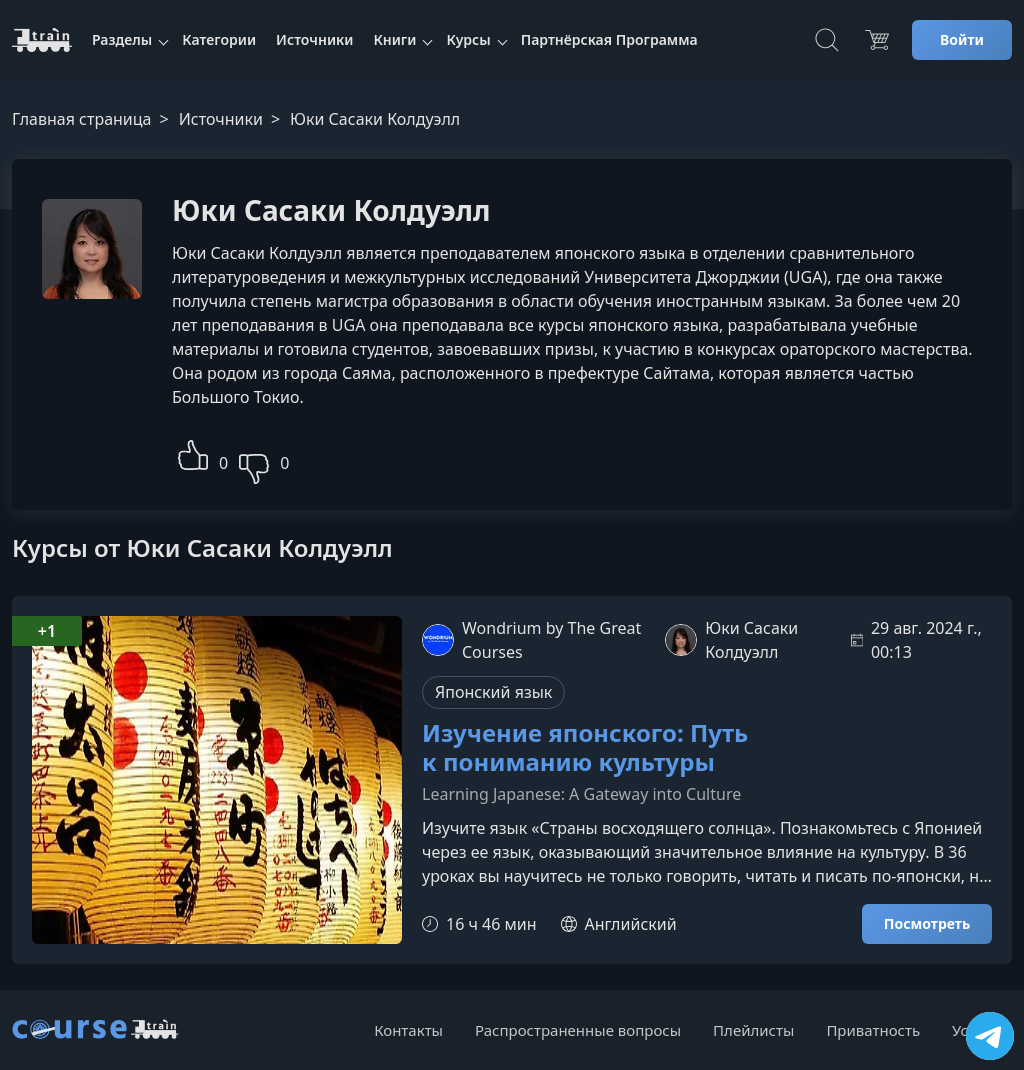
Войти (962, 39)
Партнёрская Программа (609, 39)
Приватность (873, 1030)
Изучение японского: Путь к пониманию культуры (585, 748)
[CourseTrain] (42, 40)
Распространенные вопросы (578, 1030)
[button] (193, 452)
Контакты (408, 1030)
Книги (394, 39)
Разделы (122, 39)
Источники (314, 39)
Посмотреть (927, 923)
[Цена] (877, 40)
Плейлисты (753, 1030)
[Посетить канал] (990, 1036)
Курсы (468, 39)
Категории (219, 39)
